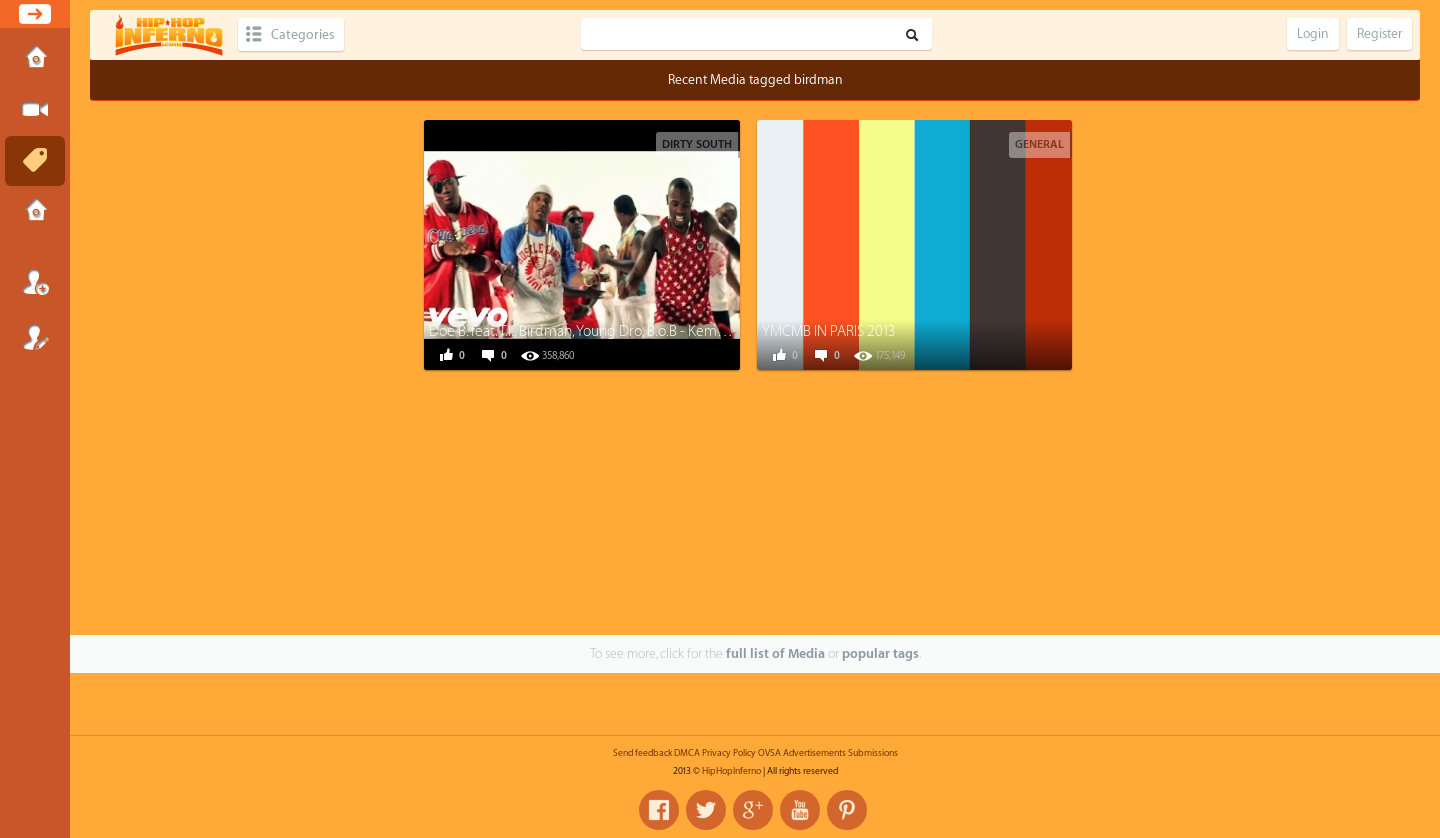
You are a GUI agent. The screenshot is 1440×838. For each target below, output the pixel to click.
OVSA (769, 753)
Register (35, 337)
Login (35, 282)
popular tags (880, 653)
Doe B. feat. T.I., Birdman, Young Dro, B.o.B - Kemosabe (592, 331)
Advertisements (814, 753)
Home (35, 59)
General (1039, 144)
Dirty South (697, 144)
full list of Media (775, 653)
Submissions (35, 212)
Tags (35, 161)
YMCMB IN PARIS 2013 (829, 331)
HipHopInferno (731, 771)
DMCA (687, 753)
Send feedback (642, 753)
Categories (302, 34)
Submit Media (35, 110)
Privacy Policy (729, 753)
